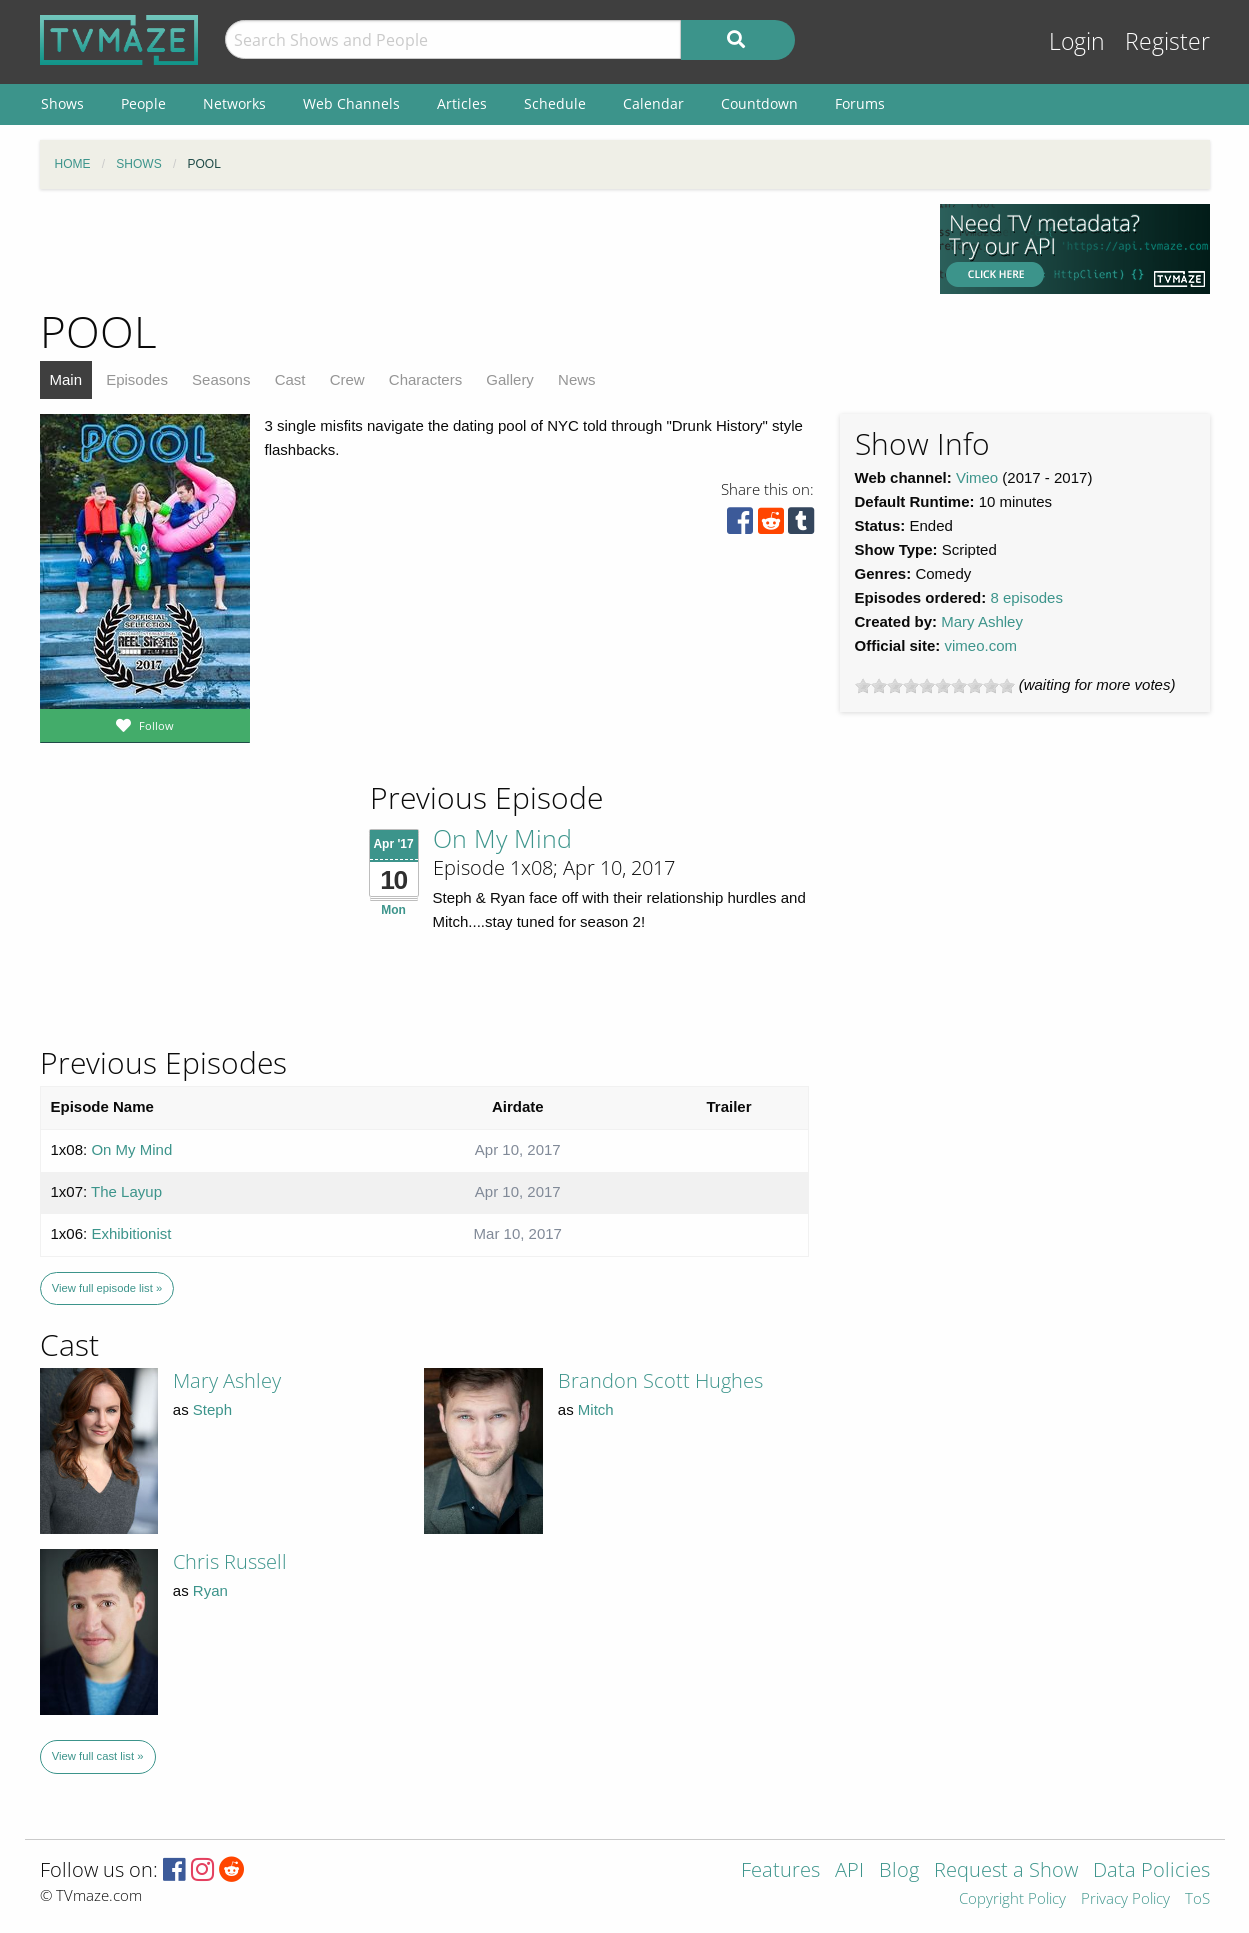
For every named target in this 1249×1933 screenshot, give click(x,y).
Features (780, 1871)
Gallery (510, 379)
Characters (425, 379)
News (577, 379)
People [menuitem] (143, 103)
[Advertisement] (475, 249)
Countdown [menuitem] (759, 103)
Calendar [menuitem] (653, 103)
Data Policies (1151, 1871)
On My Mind (502, 838)
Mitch (596, 1409)
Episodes (137, 379)
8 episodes (1026, 597)
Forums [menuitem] (860, 103)
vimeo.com (981, 645)
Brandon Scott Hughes (660, 1380)
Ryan (210, 1590)
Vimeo (977, 477)
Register (1167, 41)
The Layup (126, 1191)
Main (66, 379)
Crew (347, 379)
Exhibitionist (131, 1233)
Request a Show (1006, 1871)
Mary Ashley (982, 621)
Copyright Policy (1012, 1899)
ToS (1197, 1899)
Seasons (221, 379)
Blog (899, 1871)
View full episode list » (107, 1288)
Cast (290, 379)
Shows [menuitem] (62, 103)
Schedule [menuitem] (555, 103)
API (849, 1871)
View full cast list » (98, 1756)
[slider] (935, 686)
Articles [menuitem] (462, 103)
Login (1077, 41)
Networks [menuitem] (234, 103)
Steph (212, 1409)
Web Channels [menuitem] (351, 103)
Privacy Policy (1125, 1899)
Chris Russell (230, 1561)
